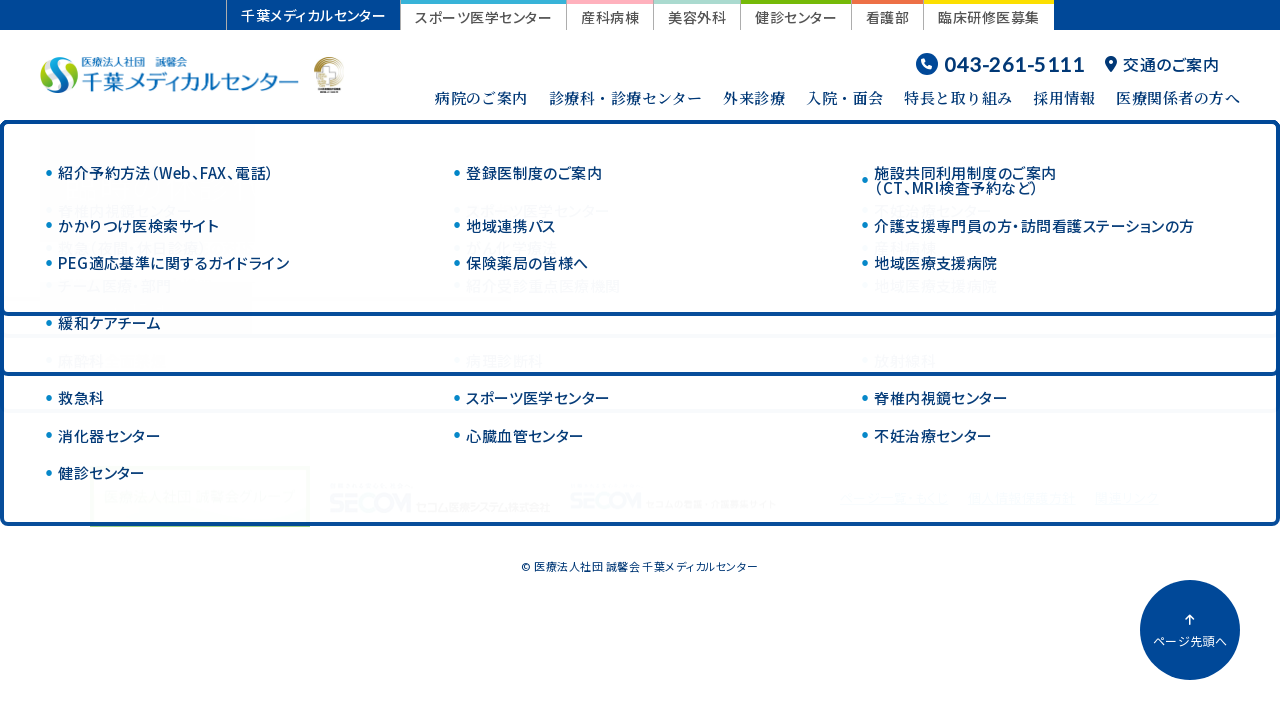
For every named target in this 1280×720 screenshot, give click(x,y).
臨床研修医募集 (988, 17)
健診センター (796, 17)
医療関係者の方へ (1178, 97)
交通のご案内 (1162, 64)
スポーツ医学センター (483, 17)
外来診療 (754, 97)
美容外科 (697, 17)
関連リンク (1126, 497)
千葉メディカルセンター (313, 15)
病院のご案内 (481, 97)
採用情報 (1064, 97)
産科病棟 (610, 17)
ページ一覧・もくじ (894, 497)
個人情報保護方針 (1022, 497)
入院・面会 (844, 97)
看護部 (887, 17)
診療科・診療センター (626, 97)
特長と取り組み (958, 97)
